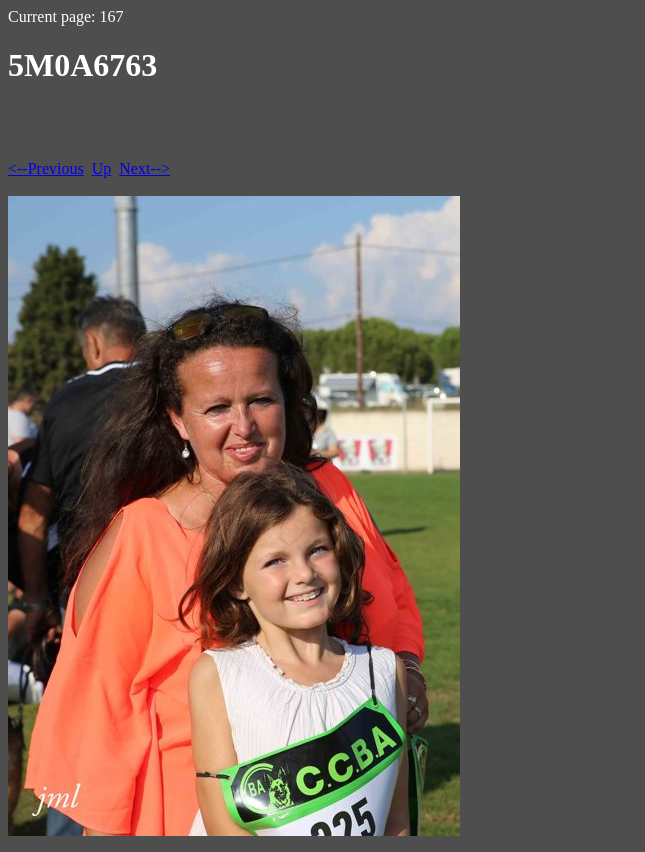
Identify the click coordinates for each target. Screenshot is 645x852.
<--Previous (46, 168)
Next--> (144, 168)
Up (102, 168)
